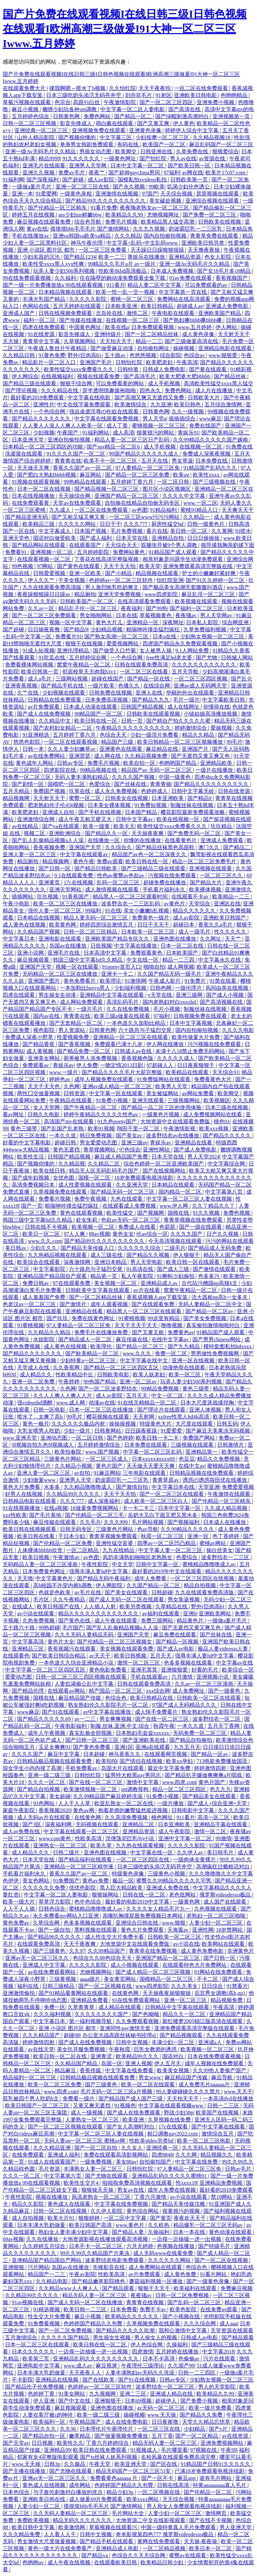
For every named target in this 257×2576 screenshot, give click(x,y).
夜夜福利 (132, 608)
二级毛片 (175, 1248)
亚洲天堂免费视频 (120, 594)
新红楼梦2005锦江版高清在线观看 (203, 2021)
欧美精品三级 (39, 524)
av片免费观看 (44, 707)
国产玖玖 (58, 1318)
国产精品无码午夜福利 (104, 1578)
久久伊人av (190, 1852)
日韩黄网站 (108, 1431)
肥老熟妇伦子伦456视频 (56, 805)
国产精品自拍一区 (44, 2436)
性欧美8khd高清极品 (123, 271)
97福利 (172, 172)
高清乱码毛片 (123, 1002)
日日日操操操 (204, 538)
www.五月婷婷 (195, 327)
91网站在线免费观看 (219, 1972)
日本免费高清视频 (107, 700)
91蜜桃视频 (131, 1318)
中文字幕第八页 (224, 1192)
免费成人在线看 (137, 1227)
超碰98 (72, 2035)
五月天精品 (17, 791)
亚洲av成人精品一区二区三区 (117, 1086)
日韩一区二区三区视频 (30, 123)
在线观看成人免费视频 (129, 1206)
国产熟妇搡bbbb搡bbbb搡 (193, 320)
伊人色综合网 (147, 2344)
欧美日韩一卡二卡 (158, 1438)
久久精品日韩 (19, 355)
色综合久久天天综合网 (139, 2555)
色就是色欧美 (55, 1592)
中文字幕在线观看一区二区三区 (82, 1831)
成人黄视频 (40, 1051)
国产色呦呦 (146, 2014)
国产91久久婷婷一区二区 (216, 580)
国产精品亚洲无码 (27, 517)
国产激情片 (74, 1304)
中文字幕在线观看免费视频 (107, 418)
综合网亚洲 (236, 622)
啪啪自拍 (154, 967)
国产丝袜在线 (131, 784)
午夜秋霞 (120, 2049)
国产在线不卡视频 (211, 2520)
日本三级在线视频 (227, 1107)
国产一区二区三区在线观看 (172, 1494)
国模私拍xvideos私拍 (143, 179)
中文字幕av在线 (234, 1663)
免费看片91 (68, 636)
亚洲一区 (198, 1536)
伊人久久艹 (42, 580)
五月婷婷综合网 (88, 657)
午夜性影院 (95, 1564)
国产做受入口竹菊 (115, 650)
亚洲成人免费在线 (168, 1887)
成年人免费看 (151, 1578)
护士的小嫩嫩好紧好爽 (209, 573)
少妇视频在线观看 (64, 693)
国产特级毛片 (215, 2246)
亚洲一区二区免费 (34, 1381)
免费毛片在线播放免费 (101, 1332)
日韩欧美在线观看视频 (153, 714)
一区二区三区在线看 (144, 671)
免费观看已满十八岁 (119, 1044)
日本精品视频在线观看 (65, 292)
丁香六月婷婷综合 (108, 2443)
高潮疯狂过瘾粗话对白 (223, 1866)
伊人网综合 (25, 376)
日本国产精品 (141, 812)
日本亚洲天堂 (28, 439)
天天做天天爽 (34, 468)
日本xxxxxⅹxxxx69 (154, 1459)
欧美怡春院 (69, 1452)
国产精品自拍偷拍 (191, 1740)
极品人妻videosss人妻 (223, 1649)
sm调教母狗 (135, 1789)
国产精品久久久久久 (227, 1135)
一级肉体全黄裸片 (195, 1859)
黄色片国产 (110, 1466)
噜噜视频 (172, 1325)
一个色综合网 (50, 411)
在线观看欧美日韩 (116, 2562)
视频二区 (35, 833)
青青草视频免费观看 (114, 1536)
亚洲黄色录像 (146, 130)
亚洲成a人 (210, 2042)
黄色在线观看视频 (82, 1213)
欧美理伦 (101, 1346)
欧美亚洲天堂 (131, 2464)
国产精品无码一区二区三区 (123, 1192)
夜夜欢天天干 (190, 2218)
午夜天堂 (100, 2464)
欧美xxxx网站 (143, 2499)
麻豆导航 (222, 2077)
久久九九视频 (149, 229)
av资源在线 (213, 158)
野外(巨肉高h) (85, 355)
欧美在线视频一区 (179, 819)
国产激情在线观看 (215, 1269)
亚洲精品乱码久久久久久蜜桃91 (170, 2176)
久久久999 (116, 1522)
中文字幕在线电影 (90, 397)
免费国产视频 (50, 791)
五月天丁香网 (224, 1726)
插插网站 (23, 896)
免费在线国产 (206, 425)
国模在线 (179, 1213)
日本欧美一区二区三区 (148, 932)
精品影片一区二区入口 (49, 362)
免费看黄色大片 (213, 1079)
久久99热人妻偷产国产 (220, 2070)
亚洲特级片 (108, 334)
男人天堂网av (216, 615)
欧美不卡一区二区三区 (111, 461)
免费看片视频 (55, 1199)
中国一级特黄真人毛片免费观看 (179, 2527)
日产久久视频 (223, 1234)
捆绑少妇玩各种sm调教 (70, 109)
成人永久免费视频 (116, 791)
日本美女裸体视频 (110, 805)
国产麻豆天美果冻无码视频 (218, 1431)
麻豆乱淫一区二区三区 (208, 594)
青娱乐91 (188, 432)
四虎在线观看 (19, 995)
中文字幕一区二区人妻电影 (133, 109)
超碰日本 (184, 925)
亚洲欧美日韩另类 (203, 243)
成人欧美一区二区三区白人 (156, 1501)
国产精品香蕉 (39, 1044)
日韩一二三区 (224, 2105)
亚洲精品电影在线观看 (225, 348)
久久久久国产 (28, 1754)
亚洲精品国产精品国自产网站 (47, 2260)
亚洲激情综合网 (36, 819)
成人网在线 (108, 756)
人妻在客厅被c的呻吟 (48, 2415)
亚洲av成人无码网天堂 (201, 686)
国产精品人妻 (128, 2232)
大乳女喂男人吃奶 (39, 1431)
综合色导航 (88, 222)
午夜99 (229, 2450)
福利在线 (28, 1986)
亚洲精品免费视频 (221, 2183)
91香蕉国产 (76, 896)
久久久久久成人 (176, 1058)
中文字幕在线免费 (197, 2162)
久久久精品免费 (22, 2534)
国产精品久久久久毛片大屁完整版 (122, 1072)
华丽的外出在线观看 (191, 693)
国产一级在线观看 (201, 1227)
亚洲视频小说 (213, 1677)
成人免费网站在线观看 (155, 2267)
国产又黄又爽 (154, 123)
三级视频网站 (184, 1100)
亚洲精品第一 (202, 1452)
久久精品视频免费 (146, 756)
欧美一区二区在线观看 (148, 2084)
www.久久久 (137, 1353)
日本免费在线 (212, 461)
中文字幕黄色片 (54, 1578)
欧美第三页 (36, 2358)
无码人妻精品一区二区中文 (211, 1304)
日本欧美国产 (182, 953)
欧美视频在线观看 (197, 601)
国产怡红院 (154, 158)
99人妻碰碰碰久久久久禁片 (189, 2091)
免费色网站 (98, 116)
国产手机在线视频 (100, 812)
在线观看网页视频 (166, 1754)
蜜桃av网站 (213, 1543)
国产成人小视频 (225, 995)
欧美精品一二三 (231, 896)
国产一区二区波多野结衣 (108, 1388)
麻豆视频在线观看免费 (44, 222)
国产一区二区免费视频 (65, 2330)
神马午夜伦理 (87, 243)
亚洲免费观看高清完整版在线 (198, 566)
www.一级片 (64, 1072)
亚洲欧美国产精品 (220, 313)
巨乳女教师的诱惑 (156, 2049)
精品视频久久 (217, 2155)
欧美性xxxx (207, 475)
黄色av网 (84, 1810)
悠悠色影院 (27, 742)
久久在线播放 (43, 2239)
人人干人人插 (19, 1909)
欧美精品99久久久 (138, 2056)
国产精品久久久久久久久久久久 (212, 784)
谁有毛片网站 (216, 2478)
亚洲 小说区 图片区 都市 (46, 250)
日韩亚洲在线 (157, 151)
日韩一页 (132, 721)
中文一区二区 (168, 1395)
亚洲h (189, 1613)
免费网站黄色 (129, 552)
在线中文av (191, 1466)
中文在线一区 (143, 960)
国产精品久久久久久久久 (42, 418)
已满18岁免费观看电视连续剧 (210, 2471)
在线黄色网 (88, 1817)
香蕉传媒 (91, 2070)
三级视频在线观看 (193, 1445)
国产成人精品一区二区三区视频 (153, 1972)
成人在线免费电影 (127, 2422)
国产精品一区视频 (178, 1641)
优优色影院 (83, 1887)
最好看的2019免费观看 (37, 397)
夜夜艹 (97, 172)
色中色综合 (88, 1902)
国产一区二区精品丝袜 (152, 334)
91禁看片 (237, 1986)
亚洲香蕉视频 (21, 686)
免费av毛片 (72, 172)
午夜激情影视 (180, 1128)
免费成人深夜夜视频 (207, 454)
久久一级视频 (188, 411)
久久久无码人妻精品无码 (85, 1634)
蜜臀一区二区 (85, 798)
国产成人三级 (173, 1269)
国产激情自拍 (132, 1487)
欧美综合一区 (238, 1670)
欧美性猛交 (120, 1213)
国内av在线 (47, 1016)
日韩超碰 (162, 1592)
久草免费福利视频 (205, 629)
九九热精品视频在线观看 (58, 1255)
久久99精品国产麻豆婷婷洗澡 (108, 1796)
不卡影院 (22, 2380)
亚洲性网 (202, 1930)
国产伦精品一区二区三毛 (95, 1515)
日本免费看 (123, 2309)
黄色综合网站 (143, 2211)
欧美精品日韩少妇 (163, 2562)
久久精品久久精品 (50, 1332)
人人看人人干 (60, 2534)
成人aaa (228, 2323)
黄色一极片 (35, 1424)
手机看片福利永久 (165, 889)
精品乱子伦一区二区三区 (88, 608)
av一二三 (85, 1719)
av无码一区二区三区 (161, 2408)
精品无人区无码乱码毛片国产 (104, 1171)
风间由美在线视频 (227, 988)
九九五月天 (187, 1747)
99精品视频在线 (99, 770)
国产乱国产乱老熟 (63, 1128)
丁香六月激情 (151, 2197)
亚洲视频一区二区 (52, 552)
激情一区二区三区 (139, 1663)
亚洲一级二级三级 (50, 1775)
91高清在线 (140, 1269)
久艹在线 (28, 693)
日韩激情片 (231, 1445)
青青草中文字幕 (41, 341)
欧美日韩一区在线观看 (193, 1262)
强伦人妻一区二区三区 (55, 910)
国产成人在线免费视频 (44, 714)
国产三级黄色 (50, 1951)
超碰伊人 (166, 2401)
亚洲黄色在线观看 (121, 749)
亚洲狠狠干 (108, 2401)
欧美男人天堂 (172, 1086)
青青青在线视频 (145, 2302)
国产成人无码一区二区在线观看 (127, 1599)
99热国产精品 (100, 1381)
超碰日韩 (66, 1142)
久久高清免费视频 (127, 1817)
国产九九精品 (184, 1346)
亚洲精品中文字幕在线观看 (112, 995)
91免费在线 (239, 447)
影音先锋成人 (76, 123)
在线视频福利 (57, 376)
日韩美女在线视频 (127, 798)
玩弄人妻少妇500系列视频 (64, 271)
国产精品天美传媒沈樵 (179, 2204)
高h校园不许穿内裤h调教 (63, 1585)
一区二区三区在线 (159, 2429)
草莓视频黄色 (156, 615)
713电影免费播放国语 (222, 1761)
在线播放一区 (104, 840)
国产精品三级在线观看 (30, 383)
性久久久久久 (231, 932)
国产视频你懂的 (77, 137)
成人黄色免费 (180, 2274)
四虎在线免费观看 (44, 327)
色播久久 (129, 686)
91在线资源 (42, 334)
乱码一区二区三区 (119, 882)
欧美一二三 (111, 257)
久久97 (77, 1951)
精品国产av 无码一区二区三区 (157, 770)
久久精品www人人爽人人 (69, 2288)
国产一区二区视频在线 (105, 1986)
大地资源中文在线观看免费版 (175, 1121)
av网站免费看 (198, 1093)
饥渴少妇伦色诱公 (189, 186)
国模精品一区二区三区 (167, 1979)
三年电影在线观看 (145, 1473)
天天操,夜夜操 (201, 2541)
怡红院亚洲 (170, 580)
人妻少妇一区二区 (39, 2506)
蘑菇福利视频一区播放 (156, 2281)
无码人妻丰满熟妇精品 (82, 777)
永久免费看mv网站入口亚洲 (66, 1916)
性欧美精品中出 (75, 1374)
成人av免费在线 (22, 1831)
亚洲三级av (134, 1142)
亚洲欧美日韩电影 (196, 95)
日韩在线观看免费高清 (141, 664)
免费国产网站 (199, 1438)
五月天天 (137, 1395)
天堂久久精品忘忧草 (207, 2422)
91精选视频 (47, 2309)
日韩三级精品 (59, 1986)
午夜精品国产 (85, 2422)
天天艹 (233, 939)
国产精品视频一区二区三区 (107, 489)
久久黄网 (222, 531)
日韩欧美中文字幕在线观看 (98, 1290)
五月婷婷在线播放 (178, 2351)
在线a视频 (56, 1508)
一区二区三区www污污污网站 (145, 517)
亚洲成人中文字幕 (44, 1965)
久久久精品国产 (41, 2035)
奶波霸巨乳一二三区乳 (196, 229)
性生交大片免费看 (50, 2316)
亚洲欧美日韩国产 (225, 917)
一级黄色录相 (76, 193)
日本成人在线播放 (225, 1522)
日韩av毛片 (239, 2169)
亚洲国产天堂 (85, 847)
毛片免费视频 (127, 531)
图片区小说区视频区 (167, 489)
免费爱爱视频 (238, 1487)
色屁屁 (168, 1227)
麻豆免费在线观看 (175, 1634)
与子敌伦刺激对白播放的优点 (68, 2492)
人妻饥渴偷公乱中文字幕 (85, 1684)
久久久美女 (185, 1986)
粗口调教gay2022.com (173, 2134)
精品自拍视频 (200, 1585)
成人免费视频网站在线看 (213, 1114)
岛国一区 (111, 2063)
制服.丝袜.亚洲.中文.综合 (120, 1726)
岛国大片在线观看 (123, 1768)
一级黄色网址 (120, 158)
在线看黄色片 (181, 840)
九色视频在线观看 (216, 1909)
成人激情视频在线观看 (112, 889)
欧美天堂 (150, 566)
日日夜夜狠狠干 (196, 1065)
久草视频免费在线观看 (60, 1192)
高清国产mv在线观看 (69, 1121)
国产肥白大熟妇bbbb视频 (47, 475)
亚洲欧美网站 (215, 1613)
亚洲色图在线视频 (106, 1852)
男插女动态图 (96, 151)
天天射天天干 (50, 798)
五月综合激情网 (223, 404)
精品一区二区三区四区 (179, 1789)
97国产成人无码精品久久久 (185, 1705)
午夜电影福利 (71, 1726)
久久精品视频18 (212, 137)
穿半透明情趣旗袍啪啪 (109, 390)
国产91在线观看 (61, 1712)
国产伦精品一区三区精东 (58, 208)
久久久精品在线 (60, 390)
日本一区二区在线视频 (44, 489)
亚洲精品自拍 (168, 538)
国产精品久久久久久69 (44, 1719)
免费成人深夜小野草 (30, 1037)
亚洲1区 (123, 1747)
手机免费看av (81, 1768)
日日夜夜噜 (166, 2422)
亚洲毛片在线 (64, 953)
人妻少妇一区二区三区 (216, 1923)
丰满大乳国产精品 (44, 299)
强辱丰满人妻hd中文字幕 (99, 1571)
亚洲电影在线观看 (60, 939)
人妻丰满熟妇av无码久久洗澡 (140, 2373)
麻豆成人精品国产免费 (121, 1156)
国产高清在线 (185, 109)
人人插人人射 (100, 1606)
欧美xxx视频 (214, 1128)
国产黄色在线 (75, 1620)
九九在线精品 (119, 1550)
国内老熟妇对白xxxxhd (170, 1002)
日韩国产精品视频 (143, 707)
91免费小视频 (112, 1100)
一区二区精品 (83, 1550)
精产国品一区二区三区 (116, 1691)
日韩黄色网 (67, 116)
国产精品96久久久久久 (54, 1937)
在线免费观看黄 (31, 503)
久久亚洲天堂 (132, 1185)
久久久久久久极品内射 (79, 1424)
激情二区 (137, 313)
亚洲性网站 (157, 1149)
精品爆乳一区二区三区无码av (208, 2225)
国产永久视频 (129, 186)
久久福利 (66, 278)
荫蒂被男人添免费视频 (91, 1058)
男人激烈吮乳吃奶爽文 (112, 587)
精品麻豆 (66, 2070)
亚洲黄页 (49, 882)
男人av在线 (183, 158)
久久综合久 (119, 847)
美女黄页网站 (120, 1979)
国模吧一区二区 (67, 784)
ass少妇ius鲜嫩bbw (80, 215)
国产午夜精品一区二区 (91, 1107)
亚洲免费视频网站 (222, 2443)
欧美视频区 (216, 1100)
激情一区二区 (211, 1831)
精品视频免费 (227, 2000)
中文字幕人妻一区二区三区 (171, 1550)
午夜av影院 (82, 2274)
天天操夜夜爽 (148, 833)
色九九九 (220, 1789)
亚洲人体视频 (206, 1410)
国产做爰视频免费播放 (121, 2436)
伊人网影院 (110, 1585)
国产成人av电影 (176, 1649)
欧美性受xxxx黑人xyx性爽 (53, 264)
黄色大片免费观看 (143, 1930)
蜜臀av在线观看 (188, 2555)
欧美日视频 (36, 1557)
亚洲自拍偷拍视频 (70, 439)
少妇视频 (44, 432)
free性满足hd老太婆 (169, 657)
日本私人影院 (203, 622)
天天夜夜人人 (85, 2373)
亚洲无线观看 (148, 1100)
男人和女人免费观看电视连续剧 (185, 2506)
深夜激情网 (78, 1262)
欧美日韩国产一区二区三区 (38, 2105)
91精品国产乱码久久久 (210, 468)
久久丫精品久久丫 (214, 1206)
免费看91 (16, 552)
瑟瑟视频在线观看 (218, 193)
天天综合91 (225, 1072)
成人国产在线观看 (225, 1902)
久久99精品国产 (107, 1951)
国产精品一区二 (133, 116)
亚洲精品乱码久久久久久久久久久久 (96, 2358)
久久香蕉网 (67, 1367)
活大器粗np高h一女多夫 (220, 1297)
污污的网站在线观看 (229, 1241)
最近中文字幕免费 (170, 1768)
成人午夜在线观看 (116, 1620)
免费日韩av (36, 1283)
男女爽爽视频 (116, 1719)
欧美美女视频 (173, 2070)
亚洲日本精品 (111, 1262)
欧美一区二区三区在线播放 (66, 903)
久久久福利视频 (52, 2014)
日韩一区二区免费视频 (182, 2295)
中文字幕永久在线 (220, 960)
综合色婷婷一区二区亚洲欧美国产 (164, 1163)
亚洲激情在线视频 (117, 193)
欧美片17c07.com (226, 172)
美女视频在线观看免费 (127, 1649)
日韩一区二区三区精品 (91, 932)
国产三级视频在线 (215, 482)
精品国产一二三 (47, 2274)
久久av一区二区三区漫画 (205, 1684)
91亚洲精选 (36, 735)
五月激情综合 (21, 2337)
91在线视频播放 (22, 1508)
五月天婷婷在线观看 (77, 306)
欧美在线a (117, 327)
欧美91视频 (101, 1128)
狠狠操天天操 (98, 2190)
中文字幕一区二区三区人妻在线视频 (189, 1199)
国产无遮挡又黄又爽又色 (201, 756)
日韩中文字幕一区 (158, 1564)
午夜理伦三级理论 (143, 2365)
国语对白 (173, 2056)
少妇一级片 (78, 1431)
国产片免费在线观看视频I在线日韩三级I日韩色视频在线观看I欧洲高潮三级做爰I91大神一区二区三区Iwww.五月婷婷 (125, 29)
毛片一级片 (186, 700)
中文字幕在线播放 (136, 946)
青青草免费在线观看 (215, 236)
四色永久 (151, 390)
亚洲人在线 (150, 693)
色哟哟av (33, 2562)
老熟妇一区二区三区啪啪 (216, 1916)
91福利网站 (96, 432)
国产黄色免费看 (92, 1747)
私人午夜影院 (138, 1276)
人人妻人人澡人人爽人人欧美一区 (63, 425)
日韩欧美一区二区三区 (175, 1937)
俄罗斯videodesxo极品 (225, 1895)
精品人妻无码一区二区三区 (96, 917)
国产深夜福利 (43, 179)
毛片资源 (49, 2169)
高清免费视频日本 (34, 1185)
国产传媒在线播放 (81, 320)
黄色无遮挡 (67, 1149)
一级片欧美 (102, 686)
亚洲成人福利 (64, 2155)
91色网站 (44, 1803)
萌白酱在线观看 (115, 123)
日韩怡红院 (129, 362)
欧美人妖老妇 (149, 1374)
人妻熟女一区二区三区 (92, 2119)
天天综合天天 (122, 545)
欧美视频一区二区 (94, 1227)
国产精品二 (237, 847)
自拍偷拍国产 (156, 2162)
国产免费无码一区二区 (194, 833)
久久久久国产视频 (134, 777)
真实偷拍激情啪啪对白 (213, 1325)
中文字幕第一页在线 (183, 292)
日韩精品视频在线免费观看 (202, 1473)
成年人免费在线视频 (172, 2190)
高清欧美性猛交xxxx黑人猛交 (218, 383)
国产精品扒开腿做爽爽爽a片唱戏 (204, 1775)
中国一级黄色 (175, 777)
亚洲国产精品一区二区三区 (127, 496)
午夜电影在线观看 (174, 313)
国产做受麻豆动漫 (112, 348)
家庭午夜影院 (19, 1810)
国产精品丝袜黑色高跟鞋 (166, 847)
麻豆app (187, 2478)
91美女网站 (72, 2394)
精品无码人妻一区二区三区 (95, 2295)
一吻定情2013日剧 (122, 1065)
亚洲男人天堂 (76, 1480)
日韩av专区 (71, 763)
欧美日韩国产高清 (91, 2225)
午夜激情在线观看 (229, 1494)
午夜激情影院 (120, 102)
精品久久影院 (28, 2204)
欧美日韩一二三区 (86, 2309)
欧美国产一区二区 (165, 144)
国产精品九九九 (151, 700)
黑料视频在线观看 (96, 1930)
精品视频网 (17, 798)
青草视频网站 (100, 1149)
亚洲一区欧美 (85, 573)
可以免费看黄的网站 (120, 383)
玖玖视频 (48, 896)
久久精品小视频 (74, 1466)
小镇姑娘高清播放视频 (211, 714)
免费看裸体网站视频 (30, 664)
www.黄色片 (131, 2225)
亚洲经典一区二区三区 (41, 130)
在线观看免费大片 (25, 88)
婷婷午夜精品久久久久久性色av (102, 1114)
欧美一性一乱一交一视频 (126, 292)
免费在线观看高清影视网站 (116, 2155)
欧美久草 (101, 1845)
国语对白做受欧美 (55, 538)
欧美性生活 (31, 1156)
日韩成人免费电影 (165, 369)
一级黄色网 (187, 1902)
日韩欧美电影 (114, 1374)
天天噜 (25, 1578)
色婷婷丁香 (42, 2394)
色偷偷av (189, 2358)
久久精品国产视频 (39, 932)
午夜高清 (187, 362)
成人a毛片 (40, 678)
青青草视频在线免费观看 (194, 1220)
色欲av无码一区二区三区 (131, 1220)
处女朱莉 (87, 1220)
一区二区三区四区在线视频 (203, 1578)
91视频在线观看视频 (36, 482)
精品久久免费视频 (219, 1459)
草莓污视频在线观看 (27, 102)
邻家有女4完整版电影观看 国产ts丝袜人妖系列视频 (78, 2457)
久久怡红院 (122, 88)
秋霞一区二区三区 (163, 1536)
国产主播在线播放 (25, 2471)
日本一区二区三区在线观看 (38, 2344)
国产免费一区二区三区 (210, 215)
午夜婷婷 (69, 1381)
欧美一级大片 (19, 1902)
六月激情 (182, 1677)
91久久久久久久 (81, 158)
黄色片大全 (61, 1641)
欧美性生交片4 (82, 2183)
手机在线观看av (150, 1677)
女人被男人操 (156, 650)
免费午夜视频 (91, 1199)
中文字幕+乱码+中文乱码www (142, 243)
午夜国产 (68, 432)
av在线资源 (236, 2436)
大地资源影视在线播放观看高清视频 (105, 2239)
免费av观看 (110, 861)
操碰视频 (184, 348)
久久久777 (136, 524)
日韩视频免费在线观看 (200, 1016)
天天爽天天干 (238, 510)
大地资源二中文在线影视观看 (151, 2520)
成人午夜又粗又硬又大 (85, 819)
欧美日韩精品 (157, 306)
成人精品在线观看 (120, 2007)
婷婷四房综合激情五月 (107, 925)
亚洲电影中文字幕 (39, 2365)
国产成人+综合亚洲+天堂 (217, 1803)
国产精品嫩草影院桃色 (99, 2281)
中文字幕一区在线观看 (116, 1093)
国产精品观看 (119, 2288)
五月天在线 (155, 461)
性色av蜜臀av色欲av (121, 875)
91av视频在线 (28, 2302)
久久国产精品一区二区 (153, 1585)
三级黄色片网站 (63, 1459)
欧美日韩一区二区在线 (60, 2056)
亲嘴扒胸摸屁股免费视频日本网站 (143, 1916)
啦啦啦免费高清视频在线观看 (137, 2183)
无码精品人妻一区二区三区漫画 (41, 1564)
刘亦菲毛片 (139, 95)
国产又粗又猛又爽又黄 (79, 517)
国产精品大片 (206, 882)
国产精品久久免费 (202, 2415)
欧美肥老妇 (160, 362)
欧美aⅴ (181, 475)
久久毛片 (90, 1522)
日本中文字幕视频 (191, 1023)
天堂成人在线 (34, 1367)
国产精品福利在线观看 (85, 1859)
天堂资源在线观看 (231, 2330)
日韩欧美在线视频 (220, 222)
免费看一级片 (79, 2098)
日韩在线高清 (173, 2485)
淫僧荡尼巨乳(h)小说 (130, 1838)
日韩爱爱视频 (50, 573)
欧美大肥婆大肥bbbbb (185, 376)
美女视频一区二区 (116, 1283)
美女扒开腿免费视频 (81, 2049)
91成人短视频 (38, 650)
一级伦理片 (189, 988)
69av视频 (13, 2239)
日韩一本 (33, 749)
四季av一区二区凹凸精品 (167, 1543)
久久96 (68, 2429)
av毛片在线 (88, 1592)
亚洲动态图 (54, 1438)
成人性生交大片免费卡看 (115, 1937)
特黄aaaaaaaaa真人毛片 (220, 2485)
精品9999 (49, 158)
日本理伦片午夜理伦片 (107, 2429)
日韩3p (53, 2464)
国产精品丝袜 (230, 376)
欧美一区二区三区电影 (204, 2141)
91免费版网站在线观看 (164, 1079)
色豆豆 (187, 1459)
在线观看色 (16, 1656)
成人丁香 (117, 425)
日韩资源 (75, 1093)
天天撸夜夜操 (204, 250)
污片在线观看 (220, 2358)
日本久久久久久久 (34, 2351)
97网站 (45, 566)
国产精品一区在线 (149, 678)
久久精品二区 (104, 1163)
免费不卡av (153, 2309)
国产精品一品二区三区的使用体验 (162, 1107)
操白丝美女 (219, 1550)
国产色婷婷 (120, 1438)
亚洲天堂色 (17, 538)
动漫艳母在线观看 (184, 1367)
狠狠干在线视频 (84, 643)
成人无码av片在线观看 (44, 1817)
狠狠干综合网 (76, 383)
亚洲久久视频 (39, 172)
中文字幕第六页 (63, 2176)
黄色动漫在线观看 (231, 2232)
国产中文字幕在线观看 (218, 2126)
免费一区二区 (171, 1353)
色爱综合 (100, 784)
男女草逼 (182, 461)
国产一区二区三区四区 (167, 102)
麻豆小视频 (26, 109)
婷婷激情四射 (211, 1768)
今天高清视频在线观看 (175, 1241)
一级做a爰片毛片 (32, 186)
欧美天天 (124, 826)
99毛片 (235, 742)
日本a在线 (165, 636)
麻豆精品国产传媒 (80, 1698)
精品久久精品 (199, 735)
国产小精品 (119, 573)
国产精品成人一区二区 (85, 1339)
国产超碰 (73, 179)
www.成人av (78, 2365)
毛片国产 (73, 1627)
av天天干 (100, 1656)
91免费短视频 (151, 805)
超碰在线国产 (108, 678)
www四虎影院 (162, 594)
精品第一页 (104, 1276)
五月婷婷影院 (93, 552)
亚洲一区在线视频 (194, 1360)
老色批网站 (183, 1895)
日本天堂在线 (132, 538)
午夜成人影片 (165, 981)
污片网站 (38, 2267)
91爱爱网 (46, 193)
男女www (150, 2077)
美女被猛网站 (163, 1093)
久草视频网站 (80, 341)
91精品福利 (164, 510)
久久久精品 (127, 236)
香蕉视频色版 (138, 1058)
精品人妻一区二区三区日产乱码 (132, 439)
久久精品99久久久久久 (73, 1494)
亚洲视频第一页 (231, 116)
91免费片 (195, 981)
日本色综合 (17, 2492)
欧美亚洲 (133, 2119)
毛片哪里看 (174, 2450)
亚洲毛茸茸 (145, 1670)
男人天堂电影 (147, 1262)
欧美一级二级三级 (99, 2415)
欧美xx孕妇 (180, 1761)
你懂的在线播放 (142, 840)
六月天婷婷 (140, 2246)
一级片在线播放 (214, 770)
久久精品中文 (55, 721)
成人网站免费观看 (82, 1002)
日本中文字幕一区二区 (137, 165)
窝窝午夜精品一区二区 (84, 664)
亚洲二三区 (133, 2394)
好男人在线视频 (24, 1494)
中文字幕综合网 (226, 1163)
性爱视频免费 (73, 1037)
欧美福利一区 (50, 2422)
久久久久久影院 (88, 299)
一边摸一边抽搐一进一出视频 (187, 2239)
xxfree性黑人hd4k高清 (184, 1417)
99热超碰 (49, 1627)
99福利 (93, 910)
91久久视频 (207, 1213)
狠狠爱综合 (225, 151)
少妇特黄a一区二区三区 (88, 1360)
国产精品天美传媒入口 (88, 1248)
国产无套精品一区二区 (76, 1023)
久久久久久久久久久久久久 (204, 664)
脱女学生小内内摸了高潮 (33, 1768)
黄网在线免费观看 (159, 2541)
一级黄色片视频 (161, 1114)
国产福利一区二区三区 (197, 608)
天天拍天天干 (116, 341)
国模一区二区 (95, 1178)
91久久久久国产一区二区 (76, 454)
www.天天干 (238, 2091)
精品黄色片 (191, 1620)
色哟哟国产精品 (178, 763)
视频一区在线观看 (78, 967)
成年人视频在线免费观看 (215, 2063)
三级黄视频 (63, 1979)
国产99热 (156, 608)
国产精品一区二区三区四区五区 (122, 1367)
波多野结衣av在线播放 (173, 1135)
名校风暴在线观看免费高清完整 (179, 2457)
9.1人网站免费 (192, 650)
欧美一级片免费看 (211, 2408)
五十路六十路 (19, 1627)
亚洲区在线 (227, 903)
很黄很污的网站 (156, 432)
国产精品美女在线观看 (209, 1796)
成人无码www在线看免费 (163, 2253)
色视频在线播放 (176, 2246)
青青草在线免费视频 (153, 1951)
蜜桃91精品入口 (199, 510)
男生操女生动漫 (57, 995)
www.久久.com (45, 1241)
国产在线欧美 (99, 2380)
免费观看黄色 (147, 953)
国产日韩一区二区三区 (92, 1740)
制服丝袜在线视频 (192, 805)
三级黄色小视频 (167, 1873)
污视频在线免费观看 (172, 875)
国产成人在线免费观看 (134, 2112)
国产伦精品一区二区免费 (63, 1543)
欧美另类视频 (136, 1606)
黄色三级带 (24, 1128)
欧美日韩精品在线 (152, 1698)
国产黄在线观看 (208, 369)
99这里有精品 (164, 1318)
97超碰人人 (161, 1065)
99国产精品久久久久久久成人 (144, 454)
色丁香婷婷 (226, 1536)
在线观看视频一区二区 (44, 559)
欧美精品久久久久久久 (132, 2316)
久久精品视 (71, 1163)
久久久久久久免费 (44, 1887)
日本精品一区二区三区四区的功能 (43, 447)
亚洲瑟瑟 (80, 756)
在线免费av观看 (219, 2309)
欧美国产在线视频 (218, 2112)
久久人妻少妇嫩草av (72, 749)
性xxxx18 (186, 2183)
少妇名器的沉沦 (41, 257)
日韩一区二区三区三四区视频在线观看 (81, 1677)
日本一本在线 (189, 2232)
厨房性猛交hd (168, 524)
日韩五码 (227, 1424)
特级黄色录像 (128, 1873)
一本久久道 (63, 1135)
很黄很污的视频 (181, 2211)
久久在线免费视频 (128, 1009)
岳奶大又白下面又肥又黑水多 (163, 1515)
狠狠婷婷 (89, 2218)
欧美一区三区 (185, 1374)
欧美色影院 (184, 2309)
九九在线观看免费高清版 (52, 587)
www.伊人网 (175, 1206)
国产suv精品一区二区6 (114, 447)
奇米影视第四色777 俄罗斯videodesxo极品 (165, 2534)
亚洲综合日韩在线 (137, 1923)
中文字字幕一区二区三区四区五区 (46, 1670)
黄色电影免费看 (108, 1670)
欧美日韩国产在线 (59, 1606)
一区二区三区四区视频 (201, 678)
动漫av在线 (102, 1402)
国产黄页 (160, 2218)
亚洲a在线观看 (153, 1747)
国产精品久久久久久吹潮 (126, 2330)
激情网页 (216, 2513)
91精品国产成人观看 (173, 552)
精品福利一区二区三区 (30, 2077)
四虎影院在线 (60, 770)
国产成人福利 (96, 538)
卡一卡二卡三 (139, 1508)
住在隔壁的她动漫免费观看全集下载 (123, 278)
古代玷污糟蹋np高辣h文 (210, 1283)
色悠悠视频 (144, 355)
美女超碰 (60, 1796)
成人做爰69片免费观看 (96, 2499)
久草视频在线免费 (170, 2119)
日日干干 (110, 524)
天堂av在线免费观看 (77, 503)
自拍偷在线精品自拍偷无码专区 (143, 503)
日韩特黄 (128, 369)
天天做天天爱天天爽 (151, 1466)
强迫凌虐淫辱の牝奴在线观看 (104, 411)
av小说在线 (186, 1944)
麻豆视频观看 (34, 960)
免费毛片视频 (122, 222)
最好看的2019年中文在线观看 (167, 1571)
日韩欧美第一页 (189, 179)
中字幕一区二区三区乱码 (153, 1452)
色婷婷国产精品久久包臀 (94, 2323)
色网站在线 (36, 306)
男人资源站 (72, 1030)
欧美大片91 (62, 2218)
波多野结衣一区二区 (217, 1719)
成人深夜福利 (104, 1501)
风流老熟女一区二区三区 (102, 2197)
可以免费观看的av (207, 285)
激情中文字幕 (143, 1782)
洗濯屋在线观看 (24, 454)
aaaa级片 (90, 1979)
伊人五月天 (168, 2063)
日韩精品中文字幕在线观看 (177, 2007)
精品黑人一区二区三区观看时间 (131, 896)
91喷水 (243, 531)
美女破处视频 (166, 201)
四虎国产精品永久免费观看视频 (181, 643)
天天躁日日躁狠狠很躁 (158, 250)
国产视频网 (151, 1213)
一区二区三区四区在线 (143, 1859)
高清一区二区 (214, 1817)
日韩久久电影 (44, 1114)
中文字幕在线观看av (84, 854)
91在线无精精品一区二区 (147, 1402)
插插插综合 (183, 418)
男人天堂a (154, 418)
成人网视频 (180, 967)
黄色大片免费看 (22, 1487)
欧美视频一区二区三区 (207, 2049)
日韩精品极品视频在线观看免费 (55, 1761)
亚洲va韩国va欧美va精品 (82, 236)
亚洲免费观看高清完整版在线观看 (195, 2028)
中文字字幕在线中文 (144, 1360)
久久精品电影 (52, 2281)
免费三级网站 (157, 1620)
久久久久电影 (238, 1030)
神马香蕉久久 (125, 1754)
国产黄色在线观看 (79, 566)
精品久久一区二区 (185, 2014)
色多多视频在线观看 (188, 1663)
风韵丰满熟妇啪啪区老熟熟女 (138, 1557)
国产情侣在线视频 (141, 1761)
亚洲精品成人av (160, 1283)
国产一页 (31, 1206)
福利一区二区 (40, 320)
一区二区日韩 (173, 482)
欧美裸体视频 (206, 889)
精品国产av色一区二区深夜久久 (150, 854)
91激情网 (135, 981)
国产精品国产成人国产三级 (131, 2098)
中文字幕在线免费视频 (121, 2204)
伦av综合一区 (152, 1234)
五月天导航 (186, 671)
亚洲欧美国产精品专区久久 (118, 939)
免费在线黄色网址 (94, 1318)
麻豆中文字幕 (64, 1754)
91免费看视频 (44, 2323)
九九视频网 (103, 2394)
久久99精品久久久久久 (188, 1529)
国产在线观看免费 (154, 1304)
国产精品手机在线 (63, 686)
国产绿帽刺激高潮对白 (182, 116)
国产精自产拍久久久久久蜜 (179, 721)
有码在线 (128, 144)
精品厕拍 (85, 594)
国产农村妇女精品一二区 (63, 728)
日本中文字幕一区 (180, 1508)
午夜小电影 (17, 903)
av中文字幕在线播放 (107, 1712)
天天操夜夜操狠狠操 (167, 1993)
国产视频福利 (184, 1522)
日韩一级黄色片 (206, 524)
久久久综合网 (200, 2323)
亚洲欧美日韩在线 (44, 2499)
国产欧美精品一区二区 (92, 1353)
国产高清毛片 (140, 376)
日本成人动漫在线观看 (91, 707)
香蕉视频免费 (50, 847)
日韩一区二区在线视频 (60, 2211)
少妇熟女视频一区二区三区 (213, 636)
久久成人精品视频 (226, 1508)
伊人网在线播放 (165, 1044)
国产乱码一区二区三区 (194, 2302)
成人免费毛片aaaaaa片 (205, 2084)
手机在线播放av (31, 236)
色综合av (195, 355)
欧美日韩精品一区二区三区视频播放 (180, 742)
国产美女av (130, 1135)
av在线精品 (25, 826)
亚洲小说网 (31, 953)
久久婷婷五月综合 (44, 2246)
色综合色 (116, 1698)
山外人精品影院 (36, 137)
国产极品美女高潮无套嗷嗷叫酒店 (183, 587)
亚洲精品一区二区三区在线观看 (131, 1037)
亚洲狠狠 (14, 2267)
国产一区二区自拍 (96, 2148)
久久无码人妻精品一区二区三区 (71, 2513)
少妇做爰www (39, 1480)
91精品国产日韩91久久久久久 (216, 2464)
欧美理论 (111, 981)
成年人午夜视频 (47, 1733)
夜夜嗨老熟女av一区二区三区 (155, 208)
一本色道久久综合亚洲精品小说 (76, 1663)
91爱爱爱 (172, 1431)
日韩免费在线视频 (111, 693)
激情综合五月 (218, 2134)
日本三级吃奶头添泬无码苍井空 (84, 95)
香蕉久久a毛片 (216, 925)
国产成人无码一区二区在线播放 (86, 2302)
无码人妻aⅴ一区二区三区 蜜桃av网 (85, 2141)
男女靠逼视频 (184, 1599)
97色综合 (130, 1149)
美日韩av (16, 1248)
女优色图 (64, 1178)
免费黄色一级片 (151, 917)
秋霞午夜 (164, 1726)
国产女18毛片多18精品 (224, 271)
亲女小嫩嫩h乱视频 (146, 910)
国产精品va (95, 2555)
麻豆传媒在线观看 (55, 1522)
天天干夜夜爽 (80, 1944)
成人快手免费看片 (157, 1712)
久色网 (72, 1086)
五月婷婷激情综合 (99, 1445)
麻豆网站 (91, 475)
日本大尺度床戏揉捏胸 (207, 1402)
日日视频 (42, 2443)
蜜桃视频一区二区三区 (159, 425)
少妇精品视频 (107, 629)
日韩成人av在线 (133, 1051)
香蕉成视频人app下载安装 (157, 1297)
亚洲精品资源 (185, 257)
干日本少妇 (72, 1536)
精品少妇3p (120, 2492)
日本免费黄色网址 (44, 1571)
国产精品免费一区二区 (84, 1051)
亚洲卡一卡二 (118, 974)
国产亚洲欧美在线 (144, 1740)
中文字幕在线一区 (152, 1852)
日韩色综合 (52, 1909)
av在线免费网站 (47, 756)
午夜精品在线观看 (71, 1100)
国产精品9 (76, 629)
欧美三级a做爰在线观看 (122, 1016)
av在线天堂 (41, 2049)
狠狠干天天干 (154, 2288)
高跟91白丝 (87, 102)
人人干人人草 (75, 1803)
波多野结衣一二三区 (226, 1557)
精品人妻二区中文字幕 (154, 285)
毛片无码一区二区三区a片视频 (117, 2091)
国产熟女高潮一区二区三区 (117, 636)
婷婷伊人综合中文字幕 (192, 130)
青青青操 (160, 784)
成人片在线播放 (214, 390)
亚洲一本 (22, 193)
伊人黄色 (183, 123)
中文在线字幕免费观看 (84, 404)
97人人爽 (75, 1234)
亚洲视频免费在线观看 (99, 130)
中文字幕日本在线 (174, 1487)
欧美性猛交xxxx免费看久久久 (79, 369)
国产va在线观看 (61, 826)
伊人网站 (227, 327)
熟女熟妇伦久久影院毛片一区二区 (109, 1705)
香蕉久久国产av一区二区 (83, 468)
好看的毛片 (205, 1670)
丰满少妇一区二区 (174, 2042)
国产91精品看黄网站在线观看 (73, 1993)
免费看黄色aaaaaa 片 (114, 2478)
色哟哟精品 (235, 95)
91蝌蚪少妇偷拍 (176, 1276)
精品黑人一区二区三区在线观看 (144, 1311)
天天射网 (144, 1417)
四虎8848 (162, 2155)
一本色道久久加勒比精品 (136, 1023)
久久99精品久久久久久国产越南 (211, 439)
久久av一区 (42, 608)
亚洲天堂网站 (66, 889)
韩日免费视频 (96, 1135)
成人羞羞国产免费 (44, 1297)
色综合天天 (114, 735)
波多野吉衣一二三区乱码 (131, 903)
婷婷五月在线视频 (34, 215)
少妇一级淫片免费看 (155, 735)
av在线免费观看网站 (52, 1972)
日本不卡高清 (159, 2358)
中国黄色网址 (85, 327)
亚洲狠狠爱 (175, 1670)
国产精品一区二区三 (140, 1346)
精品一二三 (149, 341)
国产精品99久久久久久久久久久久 (106, 201)
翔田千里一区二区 (139, 1128)
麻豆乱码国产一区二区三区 (221, 144)
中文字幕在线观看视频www (171, 2105)
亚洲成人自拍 (59, 812)
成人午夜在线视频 (70, 2562)
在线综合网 (157, 686)
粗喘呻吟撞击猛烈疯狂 (153, 629)
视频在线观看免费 (99, 376)
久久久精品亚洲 (52, 2148)
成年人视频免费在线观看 (104, 1079)
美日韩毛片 (221, 1852)
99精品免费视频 (160, 1388)
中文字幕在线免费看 (130, 2070)
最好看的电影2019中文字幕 (138, 1902)
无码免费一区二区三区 (200, 1733)
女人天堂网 (47, 1107)
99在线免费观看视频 (27, 278)
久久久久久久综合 (140, 1248)
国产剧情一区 (28, 784)
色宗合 (63, 102)
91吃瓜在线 (52, 657)
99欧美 (157, 186)
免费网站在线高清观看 (184, 299)
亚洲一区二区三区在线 (83, 186)
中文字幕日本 (19, 939)
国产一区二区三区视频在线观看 (66, 2126)
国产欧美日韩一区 (190, 165)
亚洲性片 (44, 404)
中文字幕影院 (50, 1269)
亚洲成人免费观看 (222, 840)
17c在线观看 (174, 2126)
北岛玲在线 (110, 313)
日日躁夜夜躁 (141, 1431)
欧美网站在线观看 (224, 1944)
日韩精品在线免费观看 (55, 700)
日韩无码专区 (76, 1529)
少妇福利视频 (131, 988)
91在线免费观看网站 (136, 2000)
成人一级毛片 (195, 932)
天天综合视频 (177, 193)
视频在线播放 (52, 2197)
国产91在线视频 (137, 2380)
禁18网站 (222, 2197)
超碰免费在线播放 (165, 882)
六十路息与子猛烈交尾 (145, 1030)
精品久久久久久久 (195, 910)
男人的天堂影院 (217, 2387)
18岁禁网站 (230, 1930)
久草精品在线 (172, 1606)
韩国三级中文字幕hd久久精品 (88, 960)
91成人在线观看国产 (52, 2162)
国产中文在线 (75, 2401)
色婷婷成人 (155, 791)
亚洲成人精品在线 (172, 2394)
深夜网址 (173, 622)
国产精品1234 (80, 257)
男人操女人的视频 (156, 2337)
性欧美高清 (89, 1838)
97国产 (150, 193)
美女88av (126, 2162)
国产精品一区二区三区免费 (138, 475)
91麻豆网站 (107, 1473)
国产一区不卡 (158, 2478)
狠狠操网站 (106, 1895)
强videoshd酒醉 (35, 1402)
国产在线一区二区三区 (162, 1719)
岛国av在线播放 (68, 946)
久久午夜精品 (69, 1599)
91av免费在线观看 (191, 278)
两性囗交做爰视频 (39, 1093)
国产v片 (219, 2429)
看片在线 (157, 531)
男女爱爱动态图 (99, 1142)
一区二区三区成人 (107, 1459)
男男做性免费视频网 (215, 1353)
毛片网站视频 (148, 1522)
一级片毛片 (90, 1009)
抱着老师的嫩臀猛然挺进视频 (133, 1810)
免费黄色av (181, 1332)
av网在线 (192, 172)
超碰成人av (190, 306)
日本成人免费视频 (173, 271)
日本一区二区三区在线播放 (102, 1410)
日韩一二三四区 (197, 2373)
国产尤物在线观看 (107, 2176)
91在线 (113, 910)
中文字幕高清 (28, 1641)
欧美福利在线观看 (196, 2288)
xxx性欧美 (15, 1515)
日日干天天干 (154, 925)
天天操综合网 (75, 496)
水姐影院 (44, 1339)
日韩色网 (161, 988)
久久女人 (132, 2148)
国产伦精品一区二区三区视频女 (115, 1641)
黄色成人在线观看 (70, 2204)
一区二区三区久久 (222, 875)
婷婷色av (60, 1079)
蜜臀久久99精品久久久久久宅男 (174, 1880)
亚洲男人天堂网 (88, 165)
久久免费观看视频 (138, 2021)
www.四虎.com (179, 1782)
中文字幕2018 (218, 2351)
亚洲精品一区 (143, 622)
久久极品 (75, 2464)
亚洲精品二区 (139, 1824)
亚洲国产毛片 (96, 362)
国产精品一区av (210, 1754)
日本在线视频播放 (34, 496)
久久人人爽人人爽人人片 (63, 1395)
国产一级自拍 (55, 1930)
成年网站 (80, 2485)
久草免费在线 (192, 151)
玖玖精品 (221, 826)
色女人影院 (218, 257)
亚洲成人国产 (19, 313)
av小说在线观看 (36, 1613)
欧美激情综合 (131, 404)
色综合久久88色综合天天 (103, 1958)
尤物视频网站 (96, 1972)
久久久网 (186, 2155)
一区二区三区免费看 (103, 250)
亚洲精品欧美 (217, 763)
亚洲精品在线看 (194, 1142)
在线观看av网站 (67, 1691)
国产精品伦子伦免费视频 (35, 2387)
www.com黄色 (55, 1838)
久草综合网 (47, 1923)
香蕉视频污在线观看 (72, 1649)
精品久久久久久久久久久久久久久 (99, 1613)
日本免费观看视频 (153, 327)
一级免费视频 (96, 2162)
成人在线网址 (184, 707)
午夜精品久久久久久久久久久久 (134, 728)
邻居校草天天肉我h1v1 (89, 671)
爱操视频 (221, 728)
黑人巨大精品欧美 (122, 1887)
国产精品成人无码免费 (215, 1248)
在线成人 (23, 1606)
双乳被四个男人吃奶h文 (31, 2098)
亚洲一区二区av (138, 1381)
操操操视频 (123, 1424)
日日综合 (212, 1986)
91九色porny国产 (117, 1121)
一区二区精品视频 (165, 2548)
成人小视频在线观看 (135, 1965)
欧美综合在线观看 (39, 1262)
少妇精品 (195, 2429)
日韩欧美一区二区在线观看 (209, 1698)
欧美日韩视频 (131, 1656)
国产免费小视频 (199, 2401)
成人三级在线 (107, 1255)
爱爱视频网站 (123, 643)
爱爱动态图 (19, 1677)
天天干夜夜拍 (155, 88)
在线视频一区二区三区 (133, 320)
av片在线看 (147, 1290)
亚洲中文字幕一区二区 (185, 1838)
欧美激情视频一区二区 (91, 1789)
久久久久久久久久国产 (102, 2014)
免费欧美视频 (34, 2520)
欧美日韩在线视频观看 (30, 1529)
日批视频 (101, 946)
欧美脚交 (126, 151)
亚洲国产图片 (44, 981)
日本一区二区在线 (183, 946)
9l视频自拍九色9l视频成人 (43, 1445)
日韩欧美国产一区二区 (87, 601)
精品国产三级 (118, 742)
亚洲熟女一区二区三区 (60, 1845)
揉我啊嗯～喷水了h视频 (78, 88)
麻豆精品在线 (162, 749)
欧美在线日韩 (50, 1171)
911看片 (115, 285)
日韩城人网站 (237, 657)
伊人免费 (87, 1065)
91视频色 (125, 2105)
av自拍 (82, 1473)
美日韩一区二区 (189, 531)
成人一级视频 (87, 2112)
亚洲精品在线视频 (57, 2380)
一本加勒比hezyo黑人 (85, 988)
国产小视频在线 (181, 2316)
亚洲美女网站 (44, 1058)
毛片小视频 (167, 1009)
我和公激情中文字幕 (183, 2330)
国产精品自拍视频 (39, 1789)
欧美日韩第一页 (40, 671)
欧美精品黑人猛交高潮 (168, 222)
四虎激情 (142, 2351)
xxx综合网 (158, 1691)
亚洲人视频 (138, 2063)
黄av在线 (37, 229)
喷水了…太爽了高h (40, 1417)
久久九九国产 (187, 1234)
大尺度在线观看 (194, 1424)
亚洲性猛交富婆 (115, 1543)
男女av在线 (131, 2190)
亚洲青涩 (101, 2056)
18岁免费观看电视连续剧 (144, 1178)
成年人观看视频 (109, 1304)
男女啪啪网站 (96, 615)
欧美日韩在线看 (36, 1536)
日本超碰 (94, 1754)
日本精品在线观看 (174, 1185)
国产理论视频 (21, 390)
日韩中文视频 (132, 2042)
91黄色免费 (51, 355)
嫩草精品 (80, 2436)
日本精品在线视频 (39, 917)
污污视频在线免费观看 (214, 1044)
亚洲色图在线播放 (175, 939)
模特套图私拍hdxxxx (228, 1346)
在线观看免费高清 (39, 1944)
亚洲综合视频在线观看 (212, 201)
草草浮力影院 (55, 1902)
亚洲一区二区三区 (186, 2000)
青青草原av (166, 1480)
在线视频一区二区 (201, 447)
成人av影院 (101, 179)
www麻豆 (210, 418)
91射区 (164, 95)
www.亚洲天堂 (20, 1438)
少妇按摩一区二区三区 (163, 137)
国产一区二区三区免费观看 (44, 615)
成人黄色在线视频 (25, 925)
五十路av (115, 355)
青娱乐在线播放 (146, 257)
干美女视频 (72, 580)
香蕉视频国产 (232, 278)
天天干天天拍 (120, 566)
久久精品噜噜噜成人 (88, 1487)
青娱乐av (63, 1065)
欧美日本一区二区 (211, 2548)
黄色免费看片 (80, 981)
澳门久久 (209, 847)
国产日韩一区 (55, 868)
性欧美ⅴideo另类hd (152, 2141)
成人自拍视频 (28, 2218)
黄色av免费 (96, 1880)
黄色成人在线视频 (44, 2485)
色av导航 (147, 1529)
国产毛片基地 (46, 1515)
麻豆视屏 (107, 2365)
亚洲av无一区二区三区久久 (37, 1958)
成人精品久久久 (31, 1852)
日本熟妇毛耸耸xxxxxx (143, 1733)
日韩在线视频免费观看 (65, 313)
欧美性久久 (70, 2443)
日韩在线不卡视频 (47, 1227)
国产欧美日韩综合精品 (59, 1656)
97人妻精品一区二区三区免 (148, 468)
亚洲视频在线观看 (211, 868)
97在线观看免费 (72, 1283)
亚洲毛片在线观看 (44, 165)
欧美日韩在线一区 (96, 721)
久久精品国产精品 (77, 2063)
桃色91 (222, 1121)
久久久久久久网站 (170, 2260)
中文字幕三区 (116, 137)
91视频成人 (145, 2450)
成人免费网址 (189, 1691)
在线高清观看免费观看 (144, 601)
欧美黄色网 (63, 925)
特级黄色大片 (156, 1424)
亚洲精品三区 (28, 1649)
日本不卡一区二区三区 (96, 2246)
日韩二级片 (67, 1852)
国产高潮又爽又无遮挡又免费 (149, 397)
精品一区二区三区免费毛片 (205, 861)
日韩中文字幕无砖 (193, 791)
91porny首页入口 (121, 967)
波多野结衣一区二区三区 (166, 2387)
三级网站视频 (72, 678)
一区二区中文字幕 (125, 2218)
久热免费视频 (39, 1620)
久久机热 (159, 2225)
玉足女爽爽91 (54, 1747)
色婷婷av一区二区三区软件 (121, 580)
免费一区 (54, 2007)
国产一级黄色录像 (208, 2281)
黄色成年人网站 (35, 763)
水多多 (52, 1487)
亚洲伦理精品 (73, 650)
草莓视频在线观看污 (114, 2527)
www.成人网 (71, 1402)
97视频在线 (204, 2450)
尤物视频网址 (163, 215)
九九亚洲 (161, 404)
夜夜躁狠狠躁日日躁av (44, 594)
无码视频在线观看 (98, 1824)
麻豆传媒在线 (132, 1339)
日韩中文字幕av (135, 819)
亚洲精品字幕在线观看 (221, 1824)
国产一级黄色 (225, 1691)
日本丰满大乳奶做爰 (42, 2225)
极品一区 (123, 1880)
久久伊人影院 (107, 2211)
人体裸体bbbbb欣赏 (40, 1550)
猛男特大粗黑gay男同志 (133, 1775)
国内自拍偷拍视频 (166, 236)
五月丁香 (162, 2436)
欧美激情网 (72, 2527)
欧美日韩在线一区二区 (100, 2344)
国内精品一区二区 (181, 1192)
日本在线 (126, 615)
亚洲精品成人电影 (118, 2548)
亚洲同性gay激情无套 (126, 2028)
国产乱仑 (241, 678)
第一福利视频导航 (91, 2021)
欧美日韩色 (188, 404)
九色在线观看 (127, 1199)
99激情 (224, 1838)
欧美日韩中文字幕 (34, 2527)
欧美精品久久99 (124, 215)
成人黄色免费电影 (203, 1951)
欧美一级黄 (97, 826)
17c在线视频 (79, 882)
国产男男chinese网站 (217, 1339)
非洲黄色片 (240, 1951)
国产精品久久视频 (148, 1255)
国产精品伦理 (28, 1691)
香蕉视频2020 (54, 1810)
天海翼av (178, 1930)
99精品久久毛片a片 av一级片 (122, 264)
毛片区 (42, 1599)
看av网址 (14, 1114)
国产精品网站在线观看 (39, 545)
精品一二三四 (179, 960)
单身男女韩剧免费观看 (87, 144)
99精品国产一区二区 (99, 714)
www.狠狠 (174, 1923)
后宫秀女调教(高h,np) (220, 1993)
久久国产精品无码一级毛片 (170, 974)
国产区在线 (164, 2464)
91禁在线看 (223, 981)
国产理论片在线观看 (162, 1410)
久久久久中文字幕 (184, 496)
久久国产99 (181, 2365)
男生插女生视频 (112, 2337)
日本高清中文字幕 (106, 953)
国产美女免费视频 (205, 1318)
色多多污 (209, 1276)
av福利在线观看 (161, 1613)
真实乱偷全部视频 (91, 1733)
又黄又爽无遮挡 (92, 2105)
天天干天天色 (44, 1086)
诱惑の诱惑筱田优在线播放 (215, 1480)
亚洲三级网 (190, 995)
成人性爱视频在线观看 (85, 1185)
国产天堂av (16, 2443)
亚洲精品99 (57, 2450)
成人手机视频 (164, 383)
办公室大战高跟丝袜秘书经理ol (119, 2035)
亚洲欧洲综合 (65, 833)
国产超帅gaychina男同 (134, 172)
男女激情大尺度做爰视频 (47, 2541)
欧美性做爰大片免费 (196, 1037)
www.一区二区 (200, 503)
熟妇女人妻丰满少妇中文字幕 (73, 2232)
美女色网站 (36, 1880)
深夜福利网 (59, 1824)
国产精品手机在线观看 (107, 2541)
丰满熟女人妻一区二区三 (94, 2169)
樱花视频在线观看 (108, 1417)
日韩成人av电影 (200, 2337)
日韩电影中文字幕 (193, 1810)
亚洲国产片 (196, 749)
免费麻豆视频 (237, 2288)
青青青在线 (68, 461)
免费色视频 (237, 1213)
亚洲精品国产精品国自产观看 (52, 1276)
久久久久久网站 (77, 524)
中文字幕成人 (55, 531)
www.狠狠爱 (223, 355)
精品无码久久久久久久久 (83, 2520)
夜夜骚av (186, 615)
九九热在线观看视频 (140, 1845)
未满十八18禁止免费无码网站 (190, 1051)
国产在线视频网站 (165, 1171)
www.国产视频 (102, 1452)
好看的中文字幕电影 (27, 1142)
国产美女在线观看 (127, 1592)
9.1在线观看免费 (74, 875)
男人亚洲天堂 (236, 2527)
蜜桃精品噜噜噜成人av (209, 1564)
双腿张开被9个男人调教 (169, 545)
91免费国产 (66, 1880)
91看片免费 (103, 208)
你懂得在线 (216, 707)
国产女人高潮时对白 (131, 2126)
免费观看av (36, 1065)
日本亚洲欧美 (168, 798)
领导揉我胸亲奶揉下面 (227, 545)
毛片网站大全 (128, 2513)
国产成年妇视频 (31, 1178)
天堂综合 (200, 903)
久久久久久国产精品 (65, 2337)
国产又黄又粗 (148, 1332)
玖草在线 (80, 791)
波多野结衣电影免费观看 (115, 2260)
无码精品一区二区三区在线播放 (60, 974)
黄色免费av (16, 1923)
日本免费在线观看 (146, 1445)
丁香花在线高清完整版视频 (107, 559)
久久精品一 (197, 517)
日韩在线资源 (234, 791)
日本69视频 (139, 2401)
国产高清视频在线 (222, 1002)
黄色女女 (123, 1234)
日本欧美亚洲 (122, 306)
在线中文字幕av (171, 1339)
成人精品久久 (36, 1374)
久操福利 (159, 2232)
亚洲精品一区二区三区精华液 (79, 1866)
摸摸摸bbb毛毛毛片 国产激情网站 (90, 229)
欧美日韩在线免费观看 (100, 2450)
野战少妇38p (178, 2112)
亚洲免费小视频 (216, 102)
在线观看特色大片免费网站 (195, 1965)
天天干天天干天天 (136, 1325)
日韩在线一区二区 (144, 1895)
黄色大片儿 (110, 622)
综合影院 (170, 355)
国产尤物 (207, 657)
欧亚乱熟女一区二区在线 (124, 1803)
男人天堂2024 (203, 1156)
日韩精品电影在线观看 (30, 1501)
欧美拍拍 (106, 1761)
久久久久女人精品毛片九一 (159, 1909)
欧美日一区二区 (41, 1234)
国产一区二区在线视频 (221, 2260)
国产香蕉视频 (75, 1044)
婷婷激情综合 (191, 728)
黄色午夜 (83, 861)
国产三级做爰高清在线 (192, 341)
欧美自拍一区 (140, 763)
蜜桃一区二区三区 (132, 299)
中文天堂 (122, 1564)
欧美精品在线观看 (188, 1072)
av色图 (140, 510)
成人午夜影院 (175, 1831)
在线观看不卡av (190, 896)
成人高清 (123, 432)
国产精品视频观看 (182, 2035)
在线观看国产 (85, 545)
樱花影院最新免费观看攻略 (193, 812)
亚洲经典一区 (163, 2148)
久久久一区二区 (47, 1782)
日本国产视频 (91, 531)
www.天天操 (162, 2415)
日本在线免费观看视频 (214, 2056)
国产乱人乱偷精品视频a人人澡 (48, 840)
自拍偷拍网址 (154, 348)
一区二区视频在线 (159, 2492)
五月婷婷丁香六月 (132, 482)
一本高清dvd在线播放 (227, 2098)
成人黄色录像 (199, 334)
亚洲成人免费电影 (227, 306)
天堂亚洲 (209, 1487)
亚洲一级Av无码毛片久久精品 (41, 151)
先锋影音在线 (109, 2267)
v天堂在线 (160, 995)
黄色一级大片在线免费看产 (60, 2548)
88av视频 (99, 1234)
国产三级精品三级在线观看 (154, 868)
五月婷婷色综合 (31, 116)
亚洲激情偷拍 (19, 1993)
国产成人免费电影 (196, 1149)
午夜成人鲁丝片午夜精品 (58, 348)
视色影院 (44, 1030)
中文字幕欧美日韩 (224, 700)
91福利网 (13, 179)
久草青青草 (82, 2007)
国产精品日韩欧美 (96, 868)
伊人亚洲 (44, 2401)
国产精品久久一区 (107, 833)
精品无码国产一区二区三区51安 (134, 2471)
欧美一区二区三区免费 (55, 2084)
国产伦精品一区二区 (208, 2492)
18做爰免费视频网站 (95, 1508)
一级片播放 (171, 1803)
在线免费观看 (28, 2155)
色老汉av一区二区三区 (30, 1304)
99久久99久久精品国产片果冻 (95, 2253)
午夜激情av (67, 1557)
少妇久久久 (44, 1248)
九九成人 (60, 510)
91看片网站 (214, 2274)
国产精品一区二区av (210, 1311)
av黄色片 (175, 903)
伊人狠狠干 (187, 1255)
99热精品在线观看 (86, 482)
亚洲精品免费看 (90, 2000)
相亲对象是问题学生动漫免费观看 (183, 559)
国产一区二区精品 (197, 2436)
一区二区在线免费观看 (201, 88)
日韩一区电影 (50, 1410)
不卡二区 (208, 1979)
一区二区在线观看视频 (71, 742)
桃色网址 (162, 1817)
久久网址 (211, 939)
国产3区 (32, 1824)
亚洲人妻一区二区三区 (30, 854)
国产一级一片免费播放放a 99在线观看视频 (53, 285)
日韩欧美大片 (204, 397)
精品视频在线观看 (158, 573)
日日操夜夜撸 (44, 629)
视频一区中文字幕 (71, 622)
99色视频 (23, 566)
